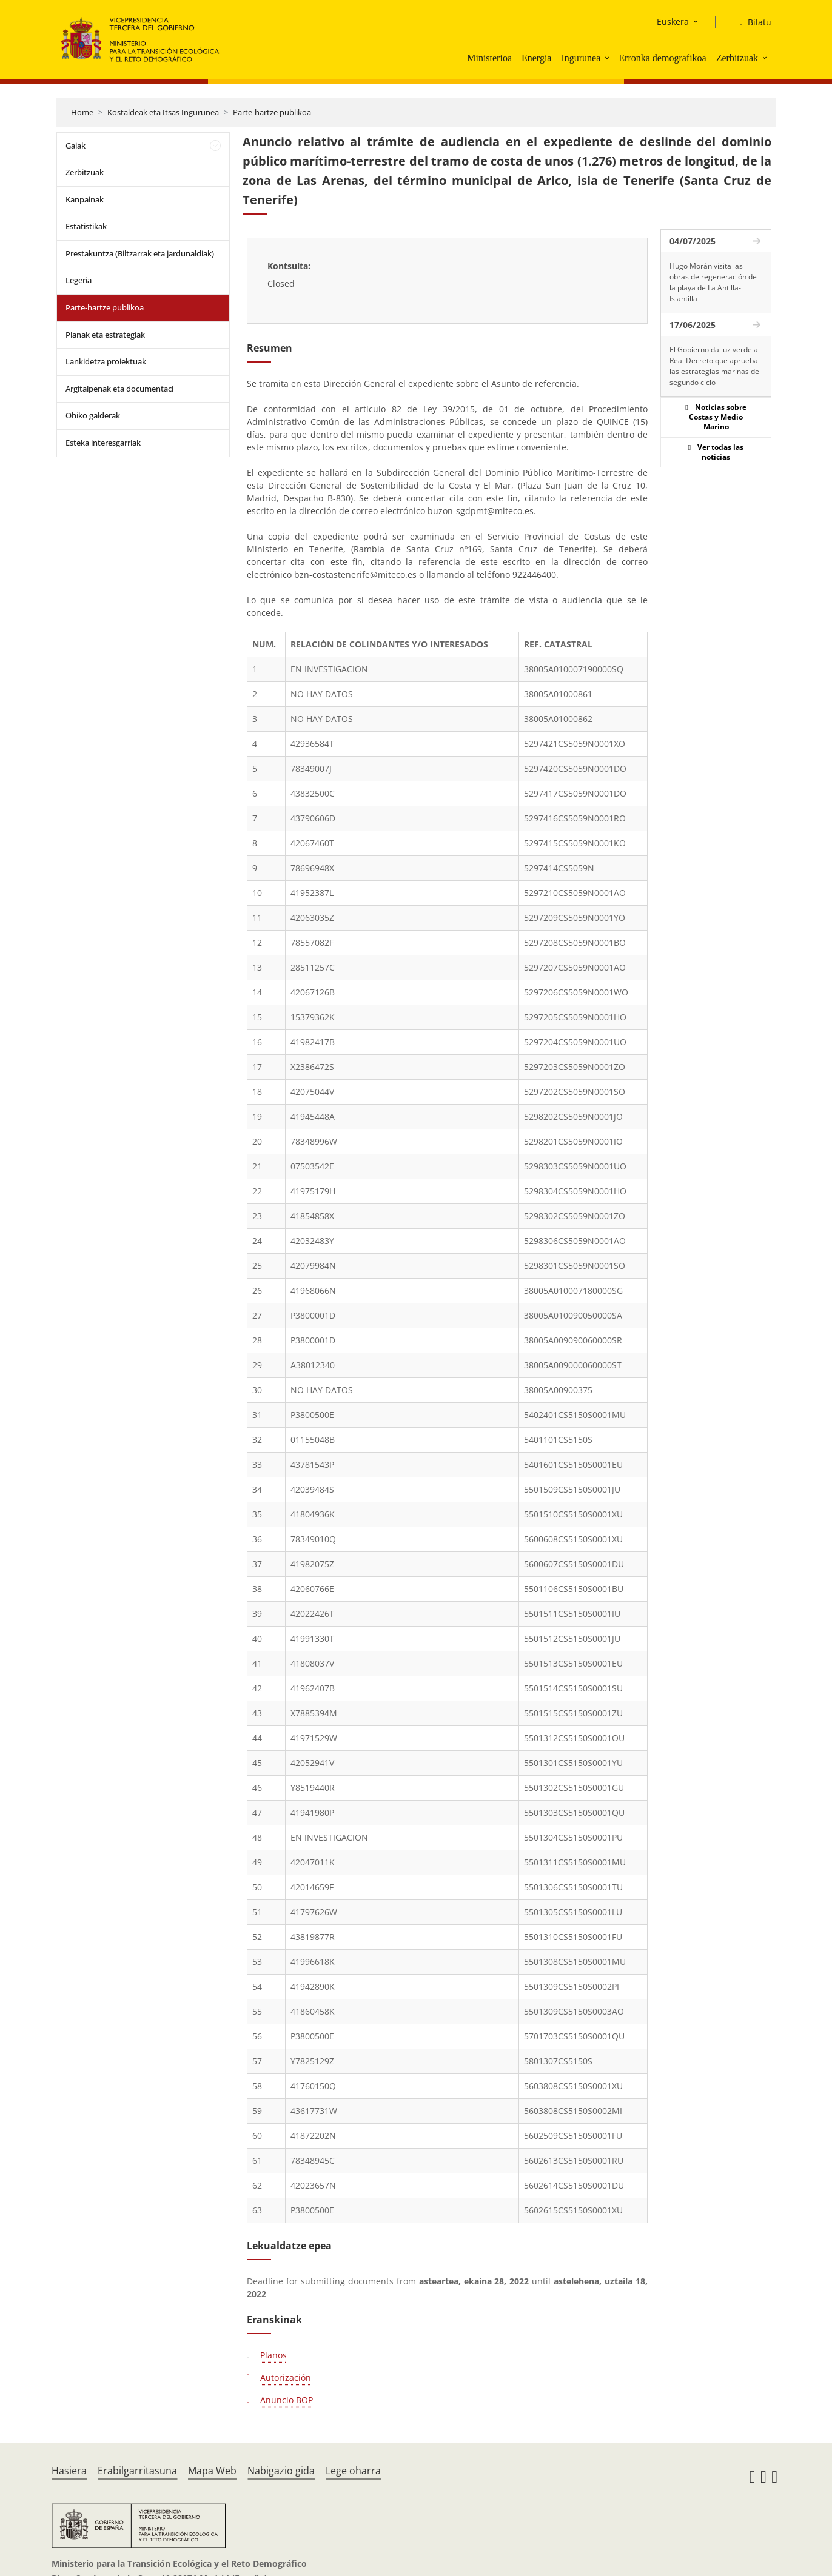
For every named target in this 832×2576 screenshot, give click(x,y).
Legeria (78, 280)
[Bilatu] (750, 22)
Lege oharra (353, 2470)
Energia (536, 58)
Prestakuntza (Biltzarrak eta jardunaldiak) (139, 253)
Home (82, 112)
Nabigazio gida (281, 2470)
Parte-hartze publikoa (272, 112)
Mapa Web (212, 2470)
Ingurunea (580, 58)
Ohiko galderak (92, 415)
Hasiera (69, 2470)
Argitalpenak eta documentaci (119, 388)
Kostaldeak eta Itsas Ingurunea (163, 112)
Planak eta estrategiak (105, 334)
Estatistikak (86, 226)
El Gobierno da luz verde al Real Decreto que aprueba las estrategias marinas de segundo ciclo (714, 365)
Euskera (673, 21)
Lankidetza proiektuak (105, 361)
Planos (273, 2355)
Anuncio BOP (286, 2400)
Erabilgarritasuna (137, 2470)
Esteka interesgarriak (103, 442)
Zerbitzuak (737, 58)
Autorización (285, 2377)
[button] (608, 57)
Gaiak (75, 145)
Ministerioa (489, 58)
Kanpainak (84, 199)
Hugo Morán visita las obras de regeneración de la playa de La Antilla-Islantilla (713, 282)
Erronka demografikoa (662, 58)
